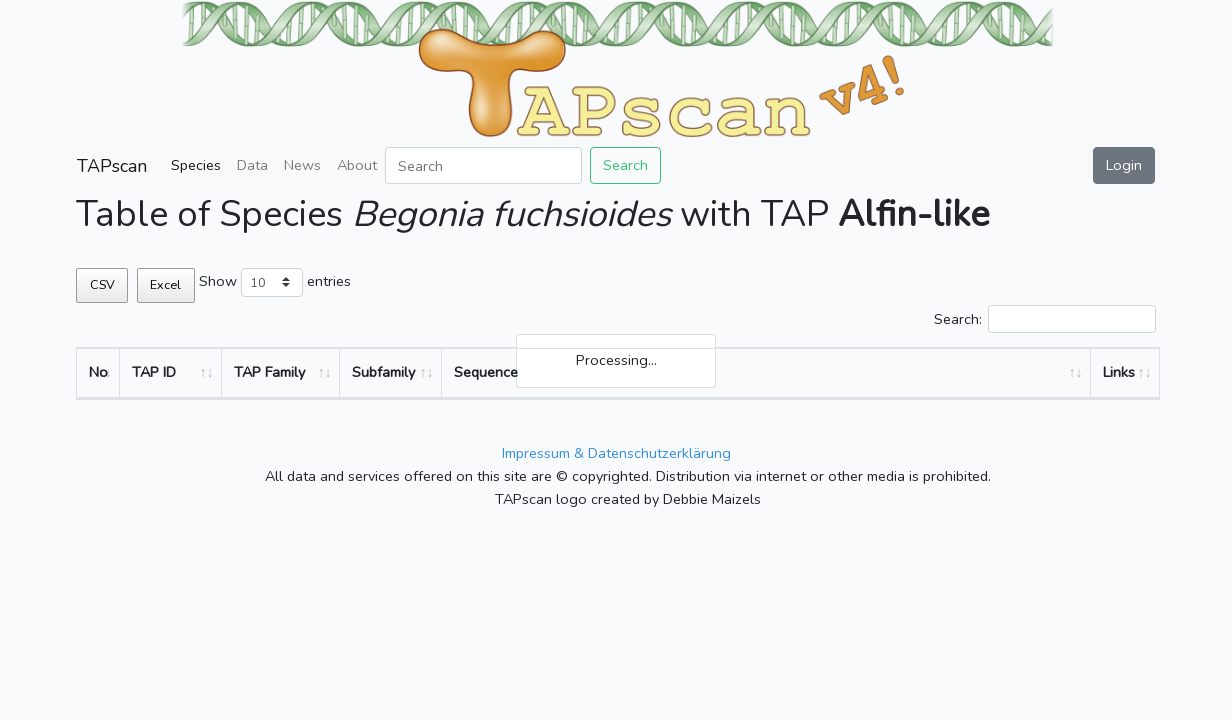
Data (252, 165)
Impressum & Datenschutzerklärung (616, 453)
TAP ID (154, 372)
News (302, 165)
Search (625, 165)
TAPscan (112, 166)
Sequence (486, 372)
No (98, 372)
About (357, 165)
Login (1124, 165)
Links (1119, 372)
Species (196, 165)
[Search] (483, 165)
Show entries (275, 282)
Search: (1045, 319)
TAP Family (269, 372)
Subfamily (383, 372)
